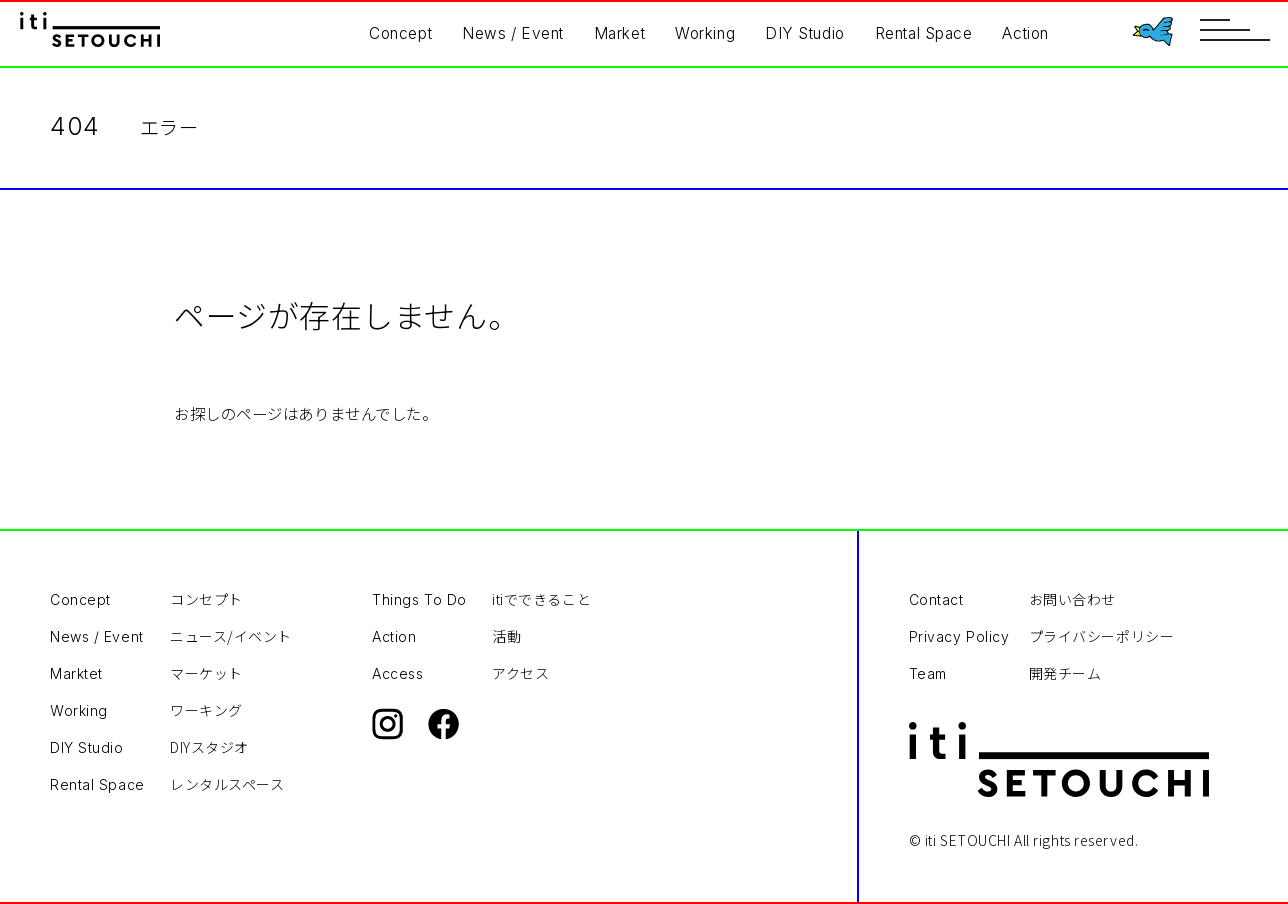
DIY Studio (805, 33)
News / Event (513, 33)
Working (705, 33)
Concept (400, 33)
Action (1025, 33)
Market (619, 33)
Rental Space (924, 33)
